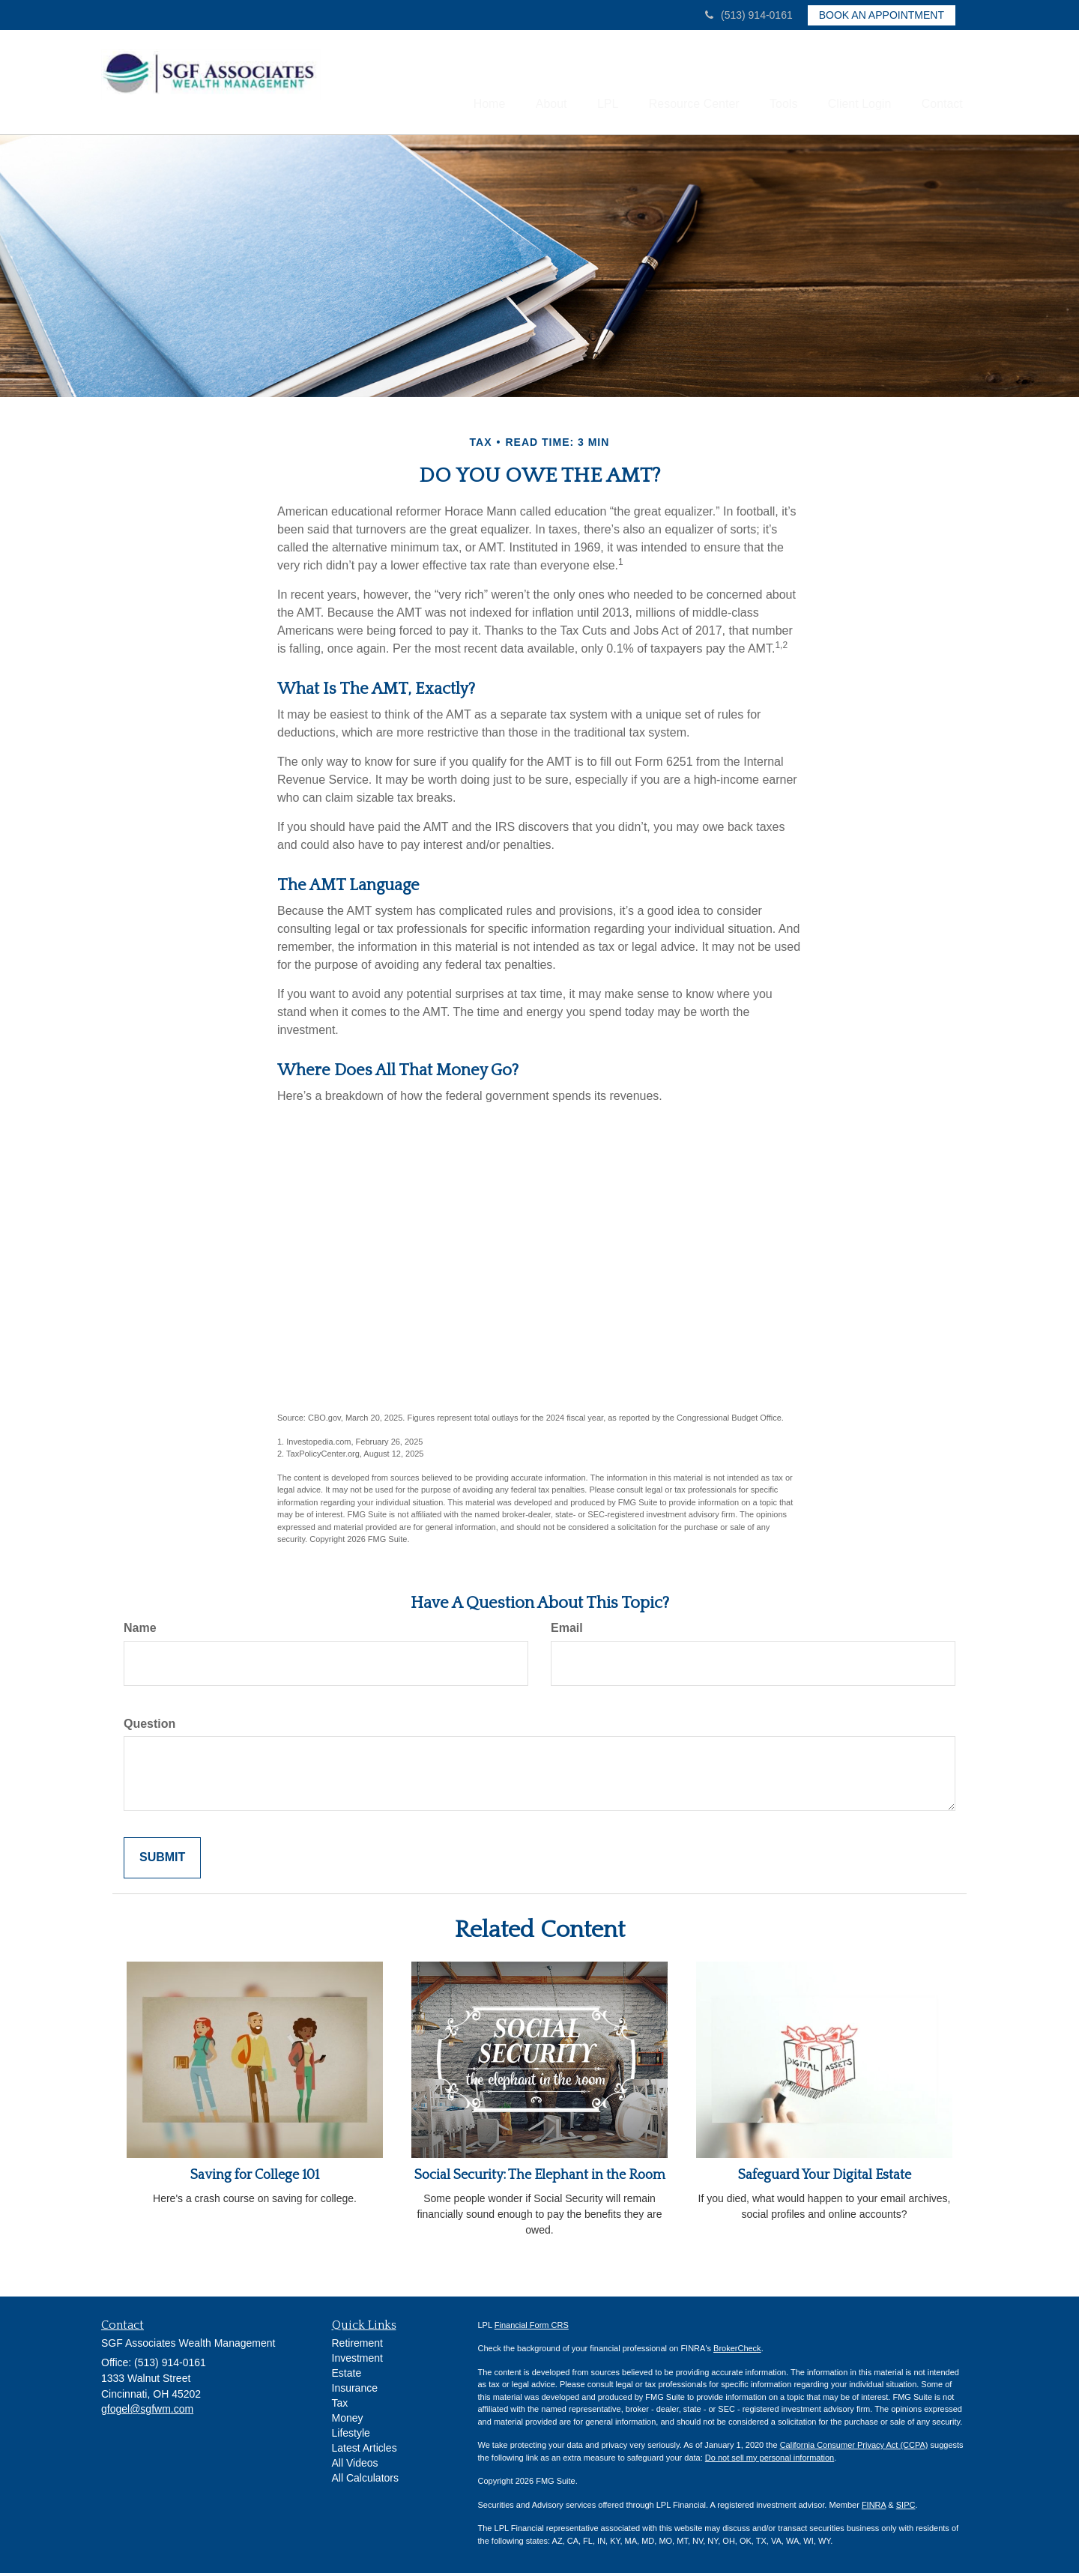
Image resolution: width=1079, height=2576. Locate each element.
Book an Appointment (881, 15)
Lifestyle (351, 2436)
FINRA (874, 2507)
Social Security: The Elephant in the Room (539, 2178)
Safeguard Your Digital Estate (824, 2178)
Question (149, 1726)
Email (567, 1630)
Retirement (357, 2346)
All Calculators (365, 2481)
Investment (357, 2361)
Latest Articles (364, 2451)
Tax (340, 2406)
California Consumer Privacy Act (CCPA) (854, 2447)
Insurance (355, 2391)
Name (140, 1630)
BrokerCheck (737, 2351)
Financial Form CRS (532, 2327)
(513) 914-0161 (749, 15)
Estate (347, 2376)
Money (347, 2421)
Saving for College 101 (254, 2178)
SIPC (906, 2507)
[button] (511, 83)
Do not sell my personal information (769, 2459)
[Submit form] (162, 1860)
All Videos (355, 2466)
